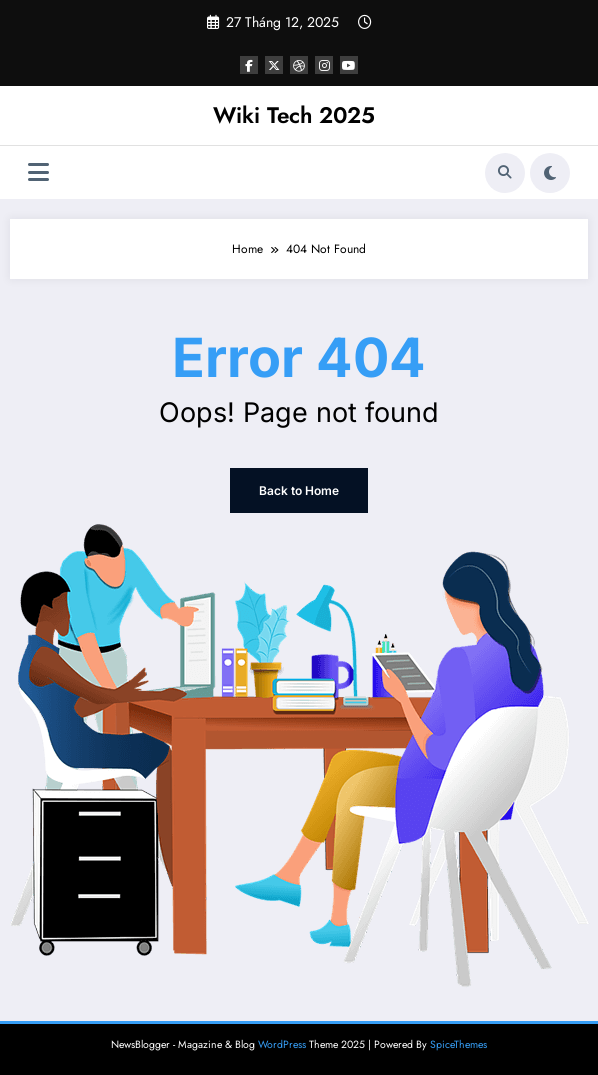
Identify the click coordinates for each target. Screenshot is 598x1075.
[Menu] (38, 172)
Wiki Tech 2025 (294, 115)
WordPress (282, 1044)
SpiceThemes (458, 1044)
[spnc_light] (550, 173)
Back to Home (299, 490)
